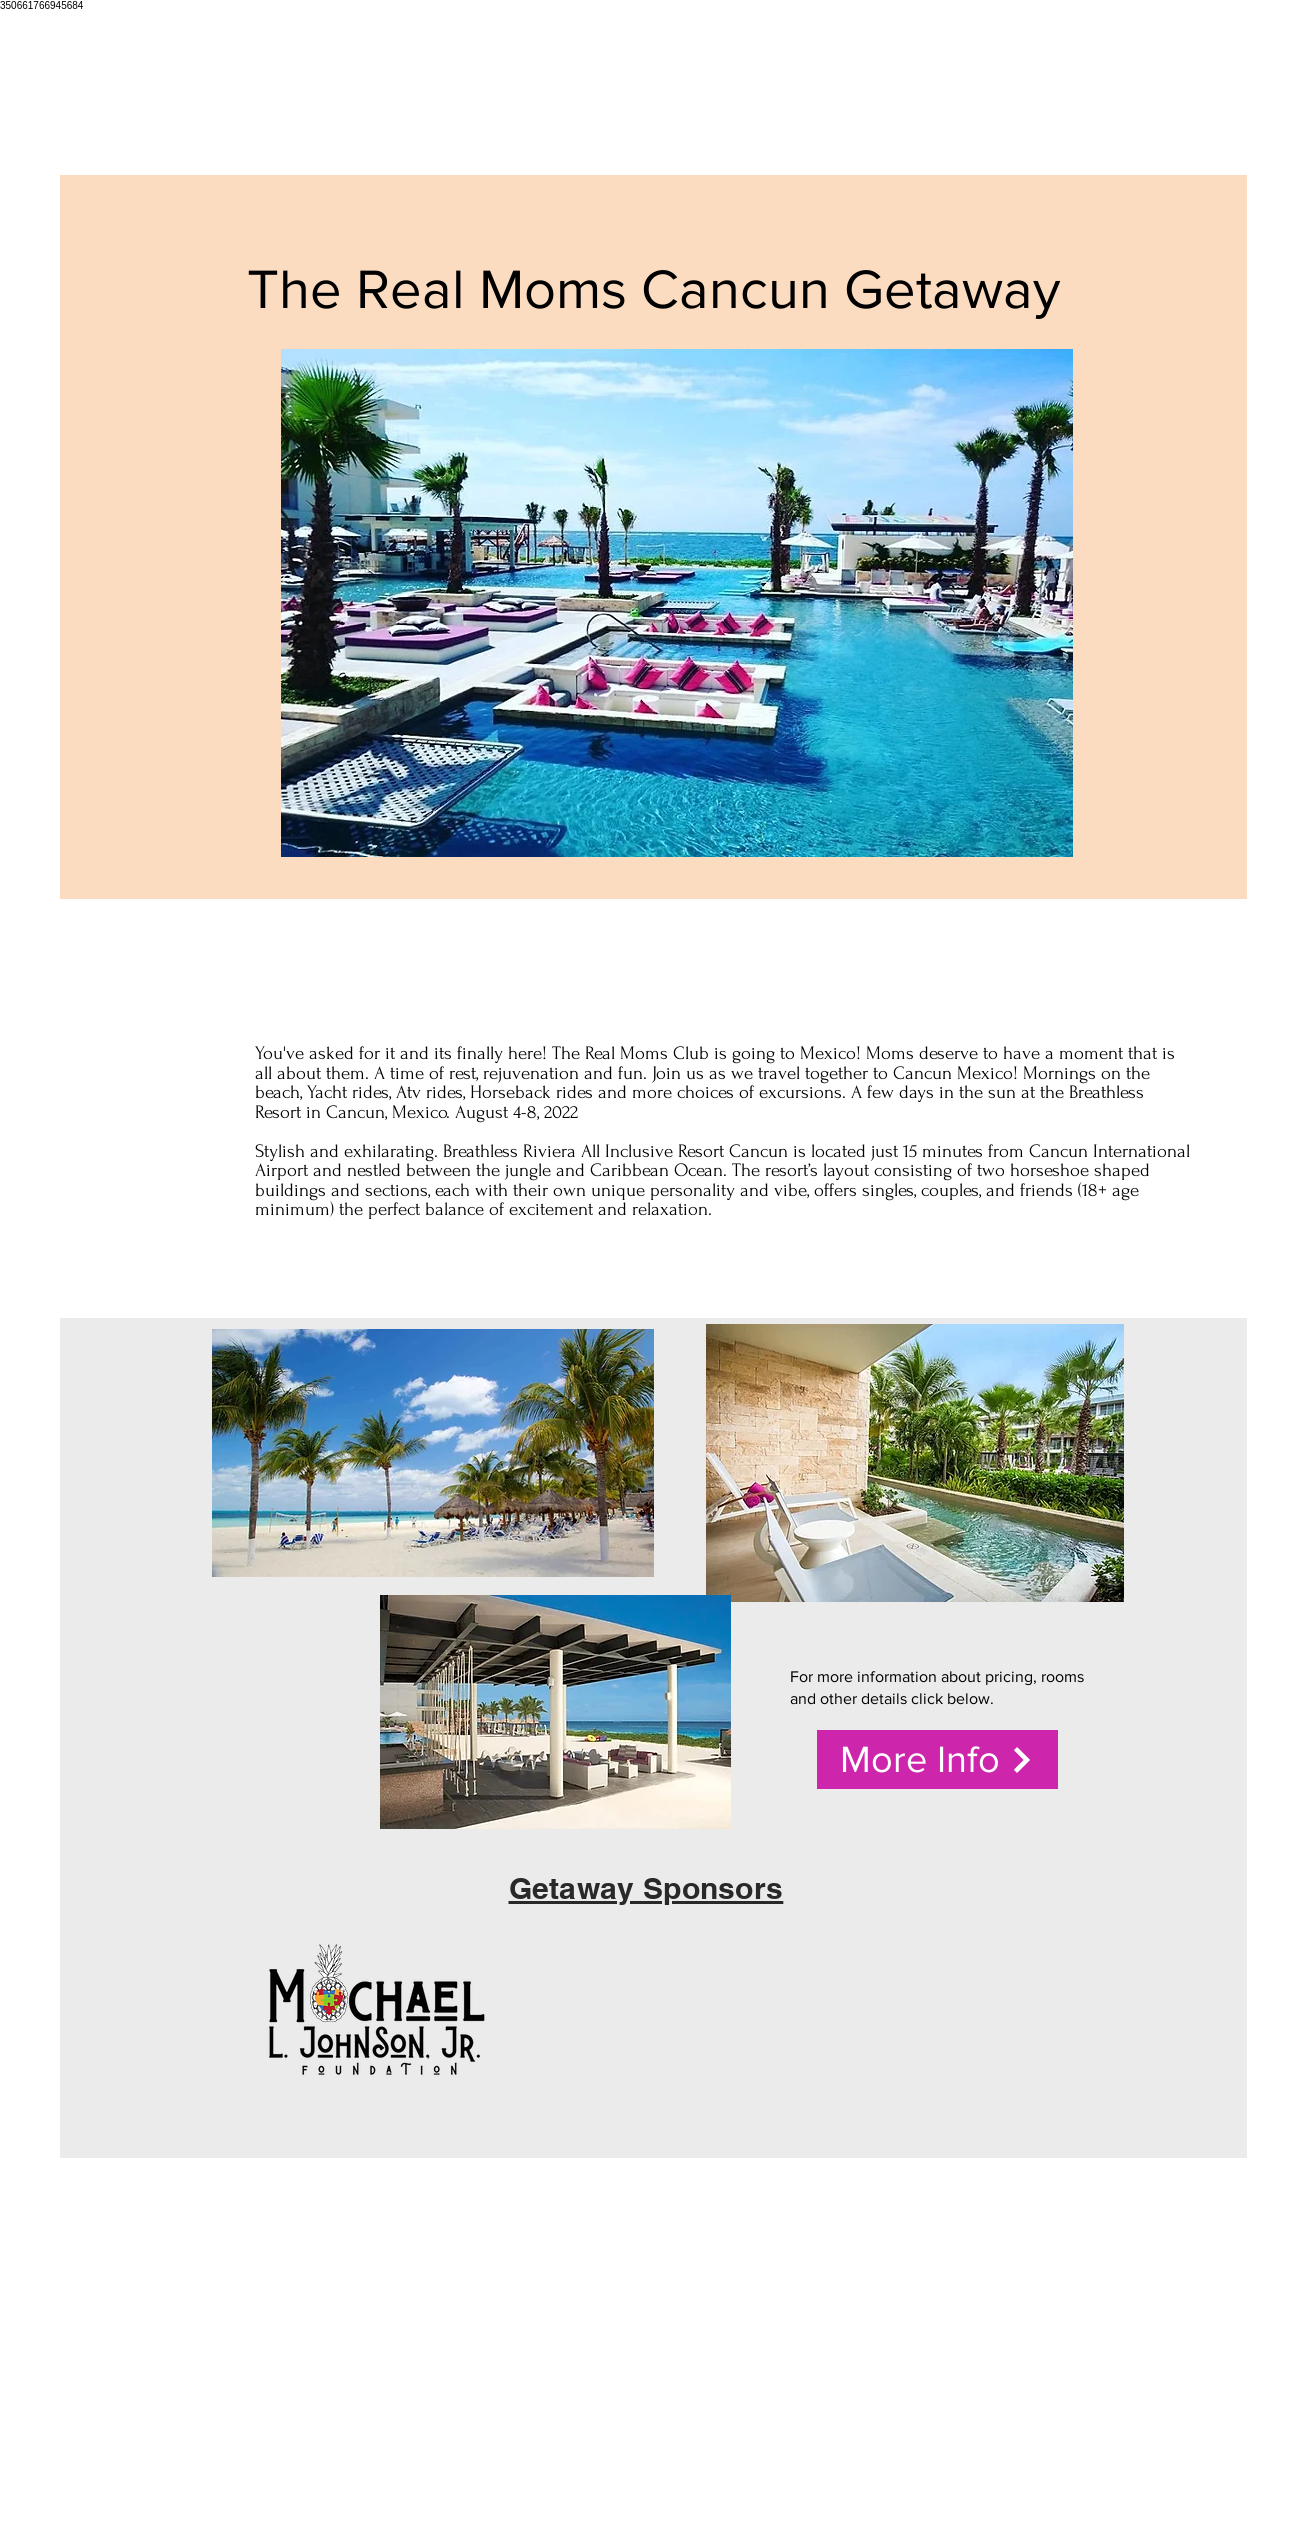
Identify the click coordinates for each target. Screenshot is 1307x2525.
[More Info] (937, 1759)
